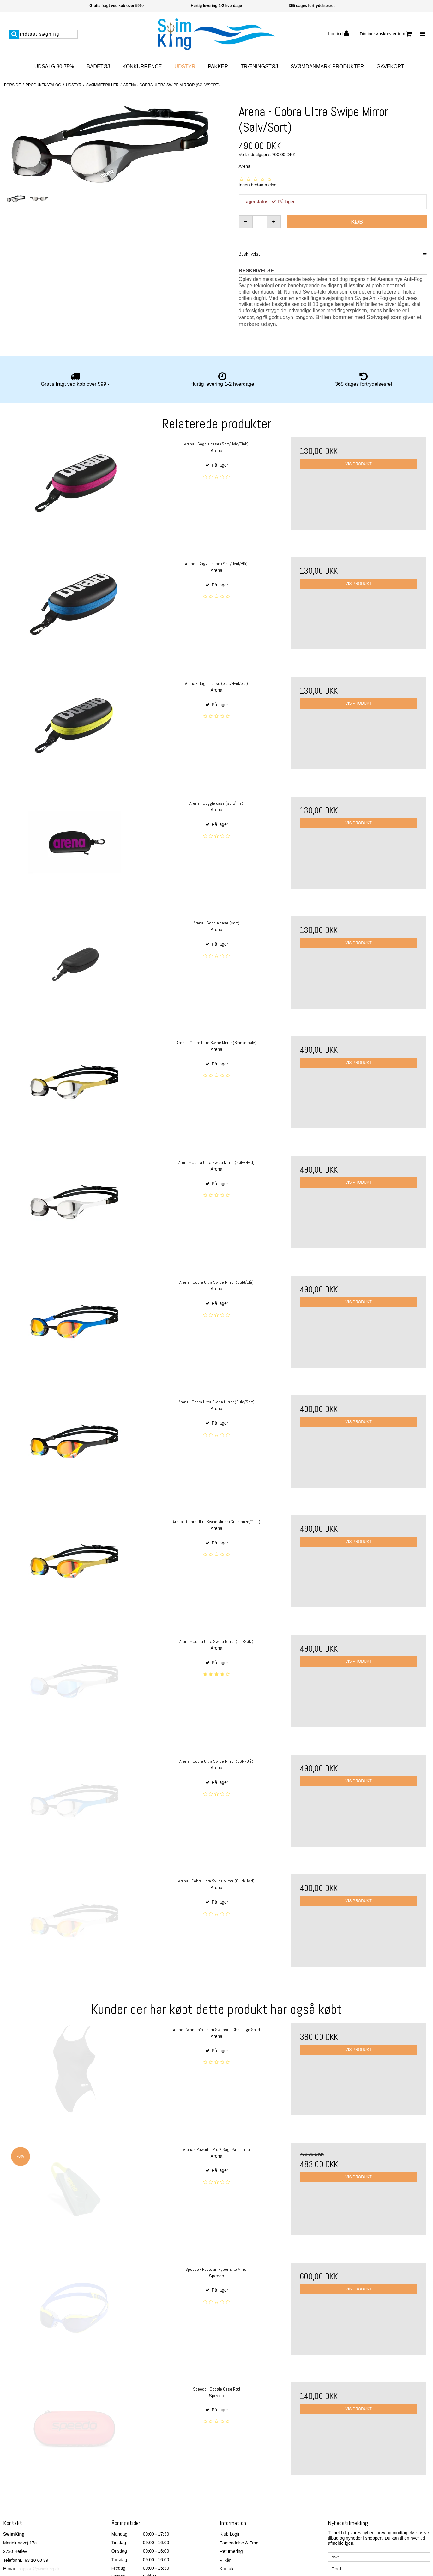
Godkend (348, 2562)
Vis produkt (359, 464)
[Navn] (379, 2525)
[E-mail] (379, 2537)
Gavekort (390, 66)
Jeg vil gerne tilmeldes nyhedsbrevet (384, 2548)
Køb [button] (357, 222)
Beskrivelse (250, 254)
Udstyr (184, 66)
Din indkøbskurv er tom (386, 34)
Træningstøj (259, 66)
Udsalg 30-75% (54, 66)
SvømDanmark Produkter (327, 66)
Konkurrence (142, 66)
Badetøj (98, 66)
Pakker (218, 66)
